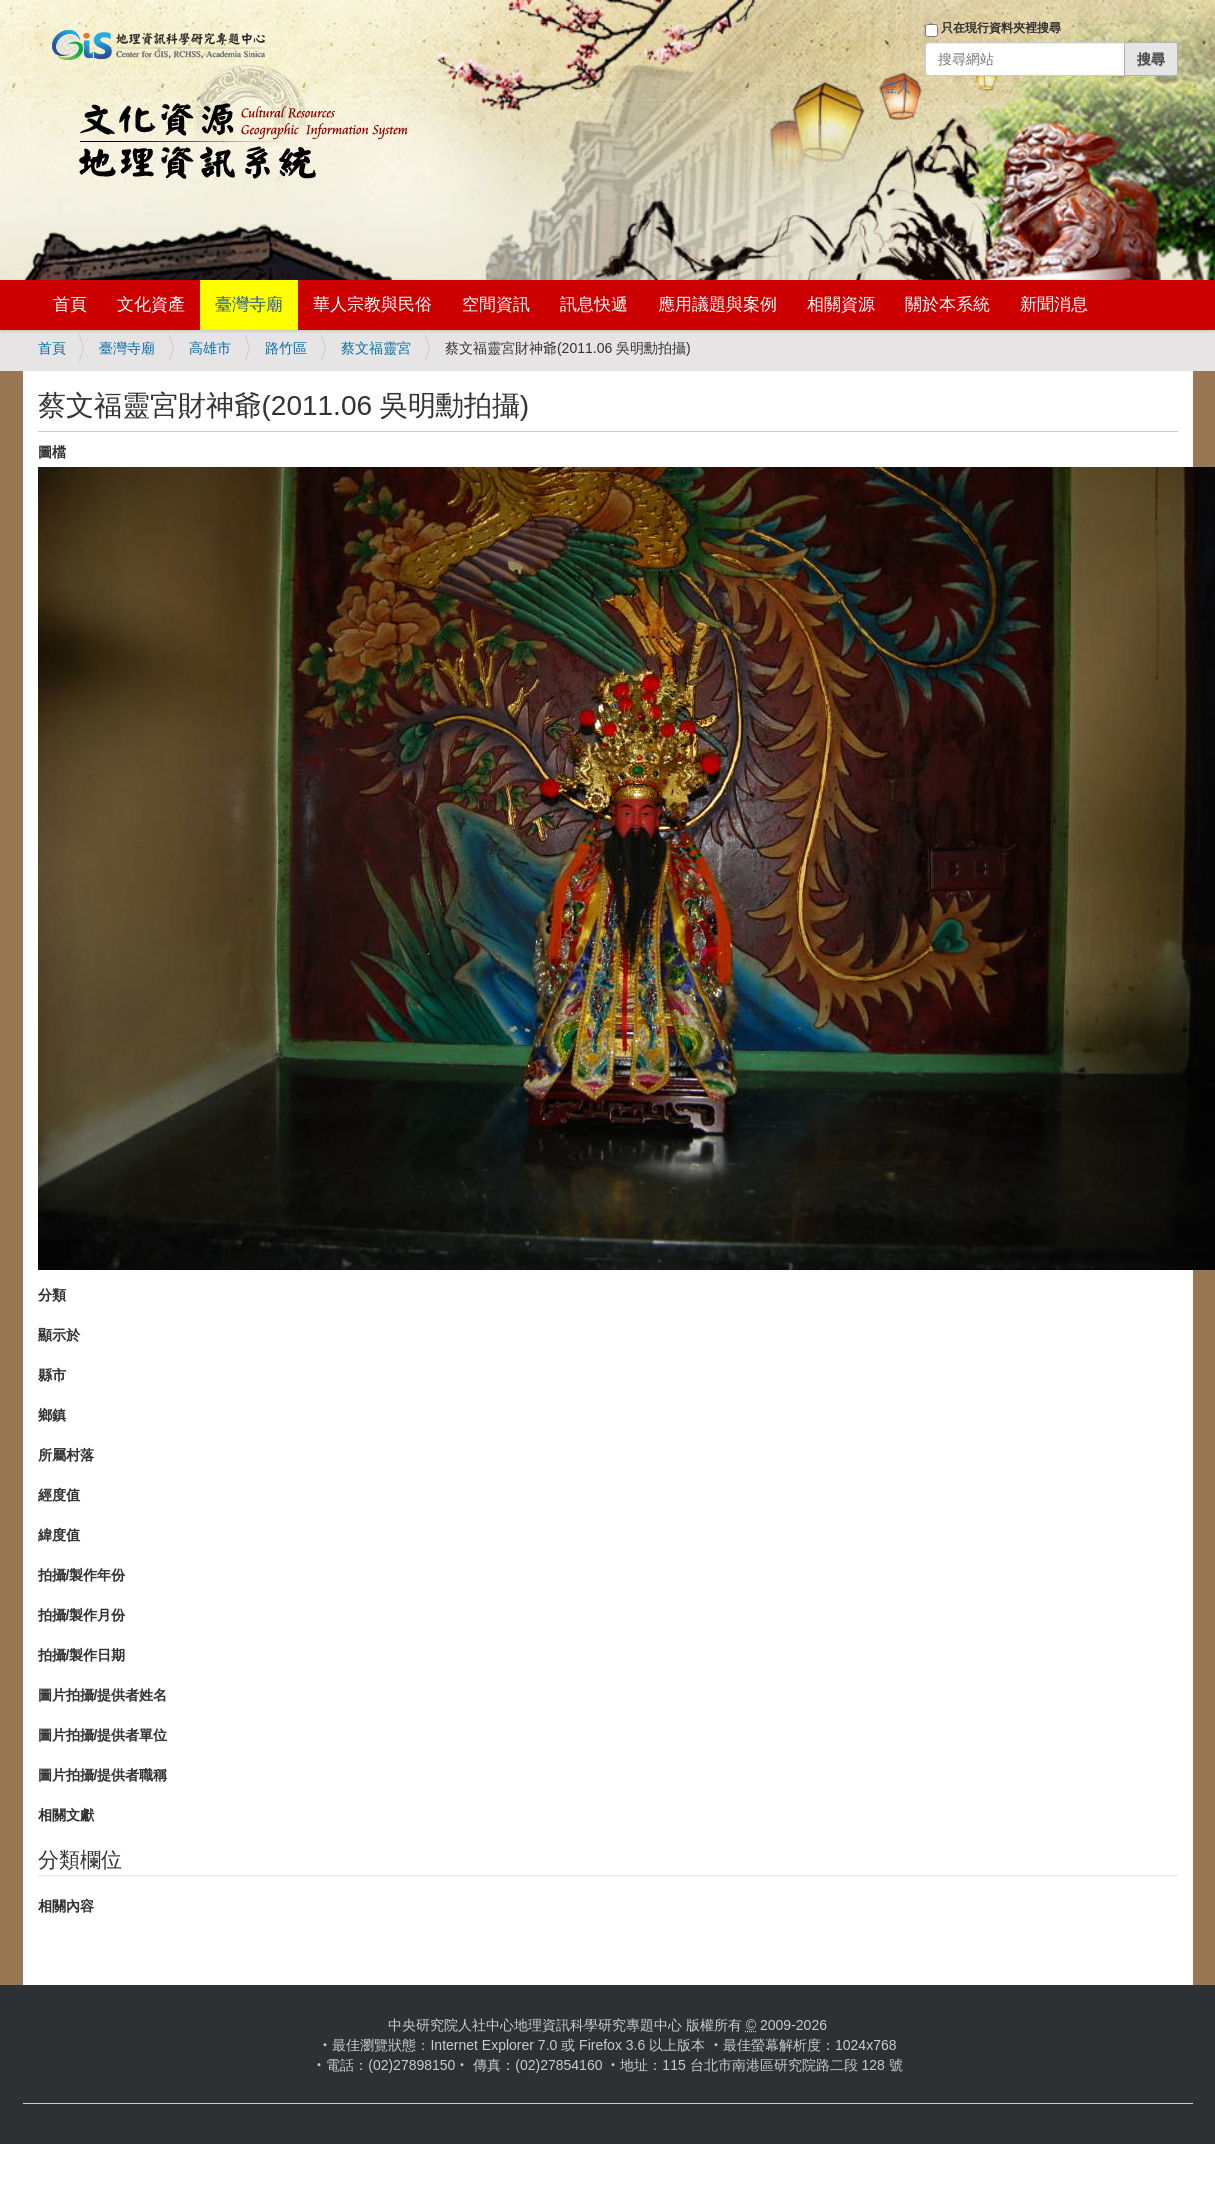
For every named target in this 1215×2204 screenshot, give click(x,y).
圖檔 (52, 452)
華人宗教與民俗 (372, 304)
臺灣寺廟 (249, 304)
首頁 (70, 304)
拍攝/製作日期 (82, 1655)
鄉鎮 (52, 1415)
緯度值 (59, 1535)
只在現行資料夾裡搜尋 (1001, 28)
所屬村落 (66, 1455)
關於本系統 (947, 304)
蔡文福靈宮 (376, 348)
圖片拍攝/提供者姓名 (103, 1695)
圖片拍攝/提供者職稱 (103, 1775)
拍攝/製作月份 (82, 1615)
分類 (52, 1295)
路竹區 (286, 348)
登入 (897, 87)
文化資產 (151, 304)
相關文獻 (66, 1815)
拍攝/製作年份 (82, 1575)
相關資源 (841, 304)
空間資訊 (496, 304)
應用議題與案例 (717, 304)
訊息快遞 (594, 304)
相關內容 (66, 1906)
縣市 (52, 1375)
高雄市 (210, 348)
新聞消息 (1054, 304)
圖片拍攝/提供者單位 (103, 1735)
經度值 (59, 1495)
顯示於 (59, 1335)
